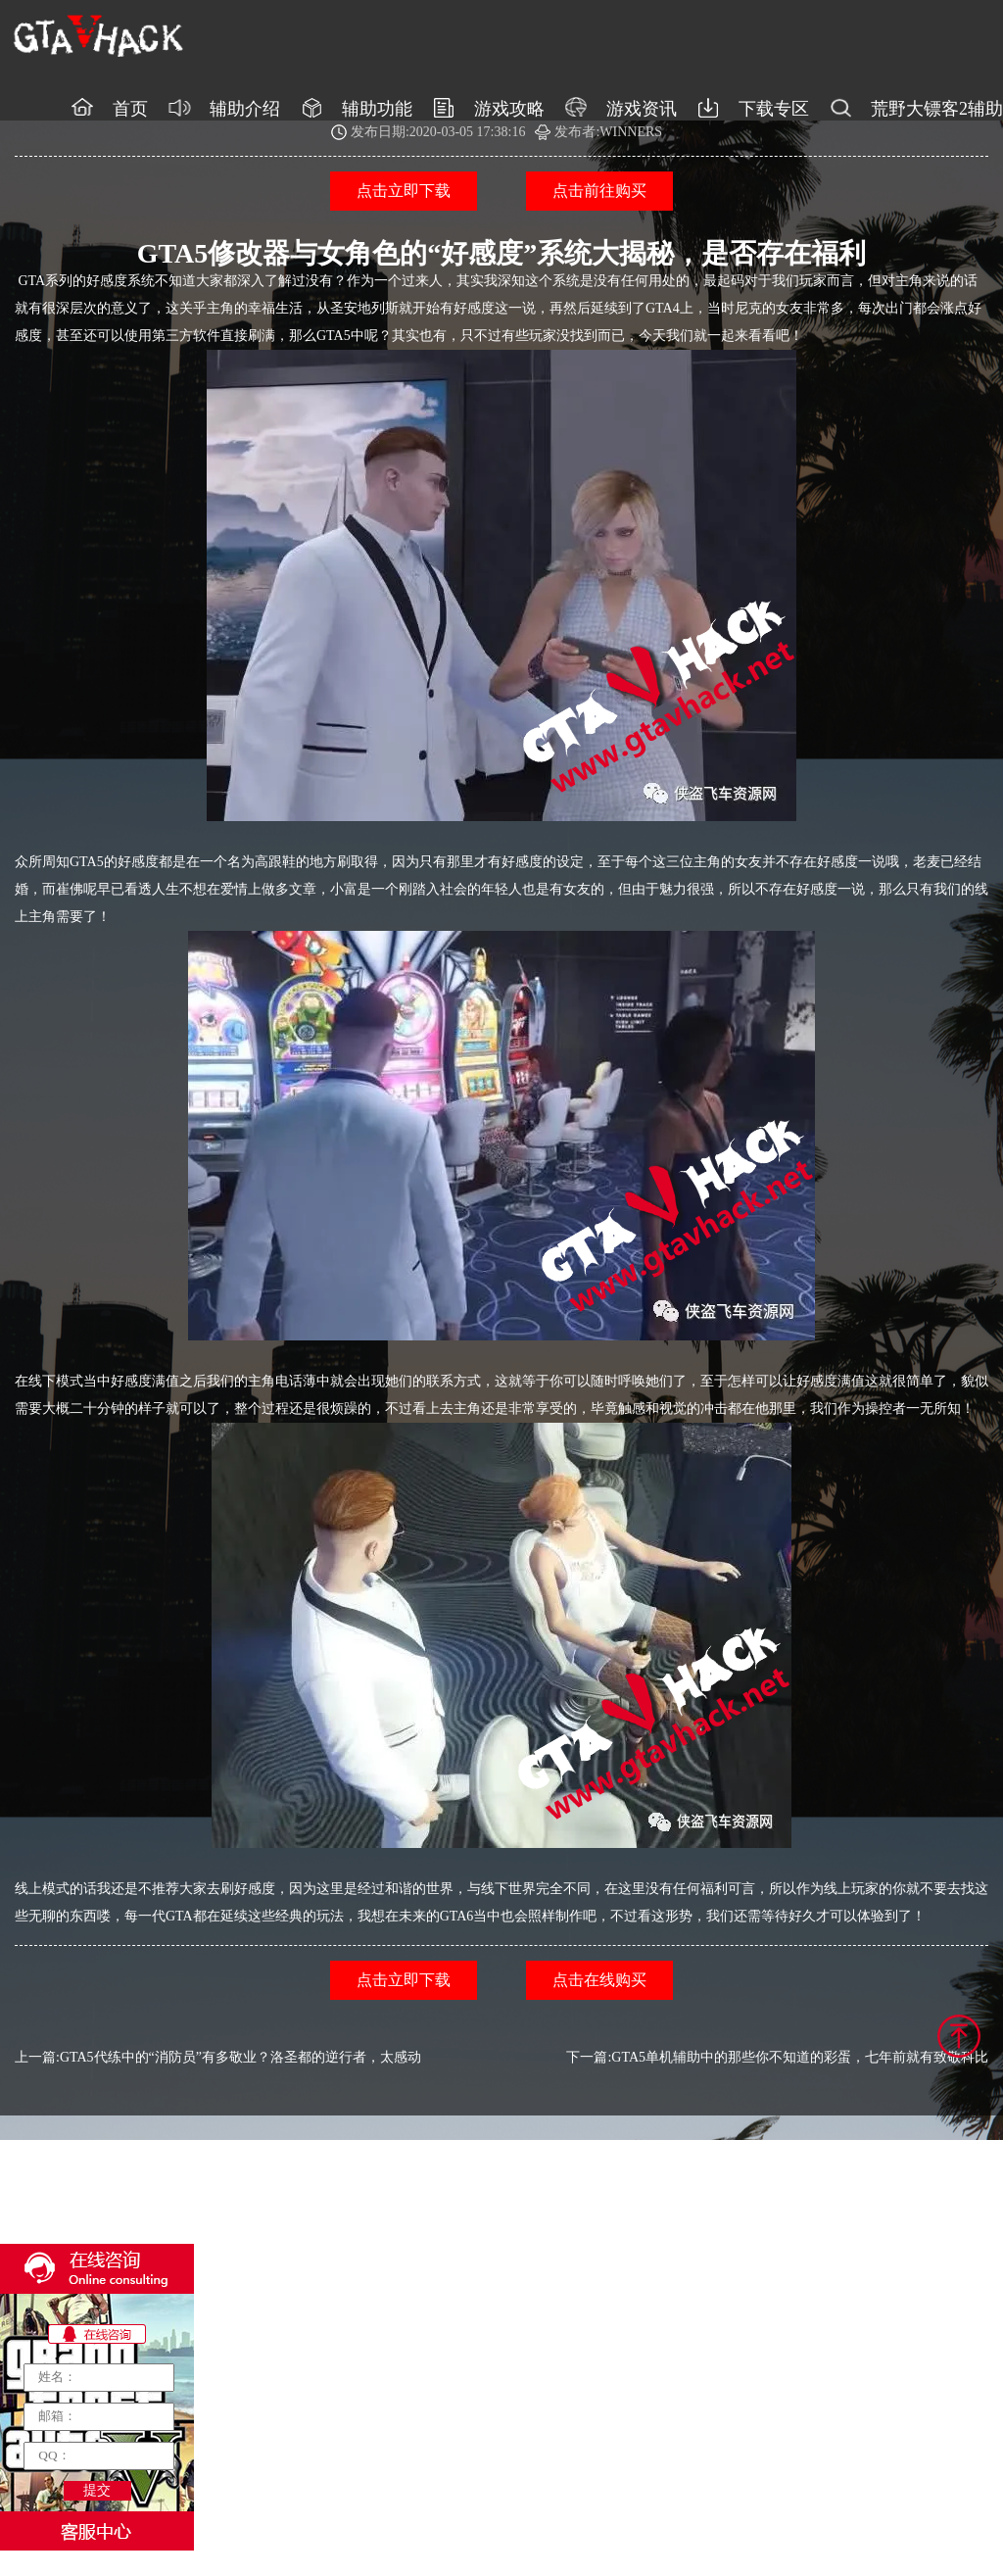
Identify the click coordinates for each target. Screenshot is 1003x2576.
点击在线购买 (599, 1979)
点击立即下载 (404, 190)
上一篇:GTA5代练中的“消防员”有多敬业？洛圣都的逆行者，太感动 (218, 2057)
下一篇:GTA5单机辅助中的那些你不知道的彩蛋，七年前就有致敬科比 (777, 2057)
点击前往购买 (599, 190)
